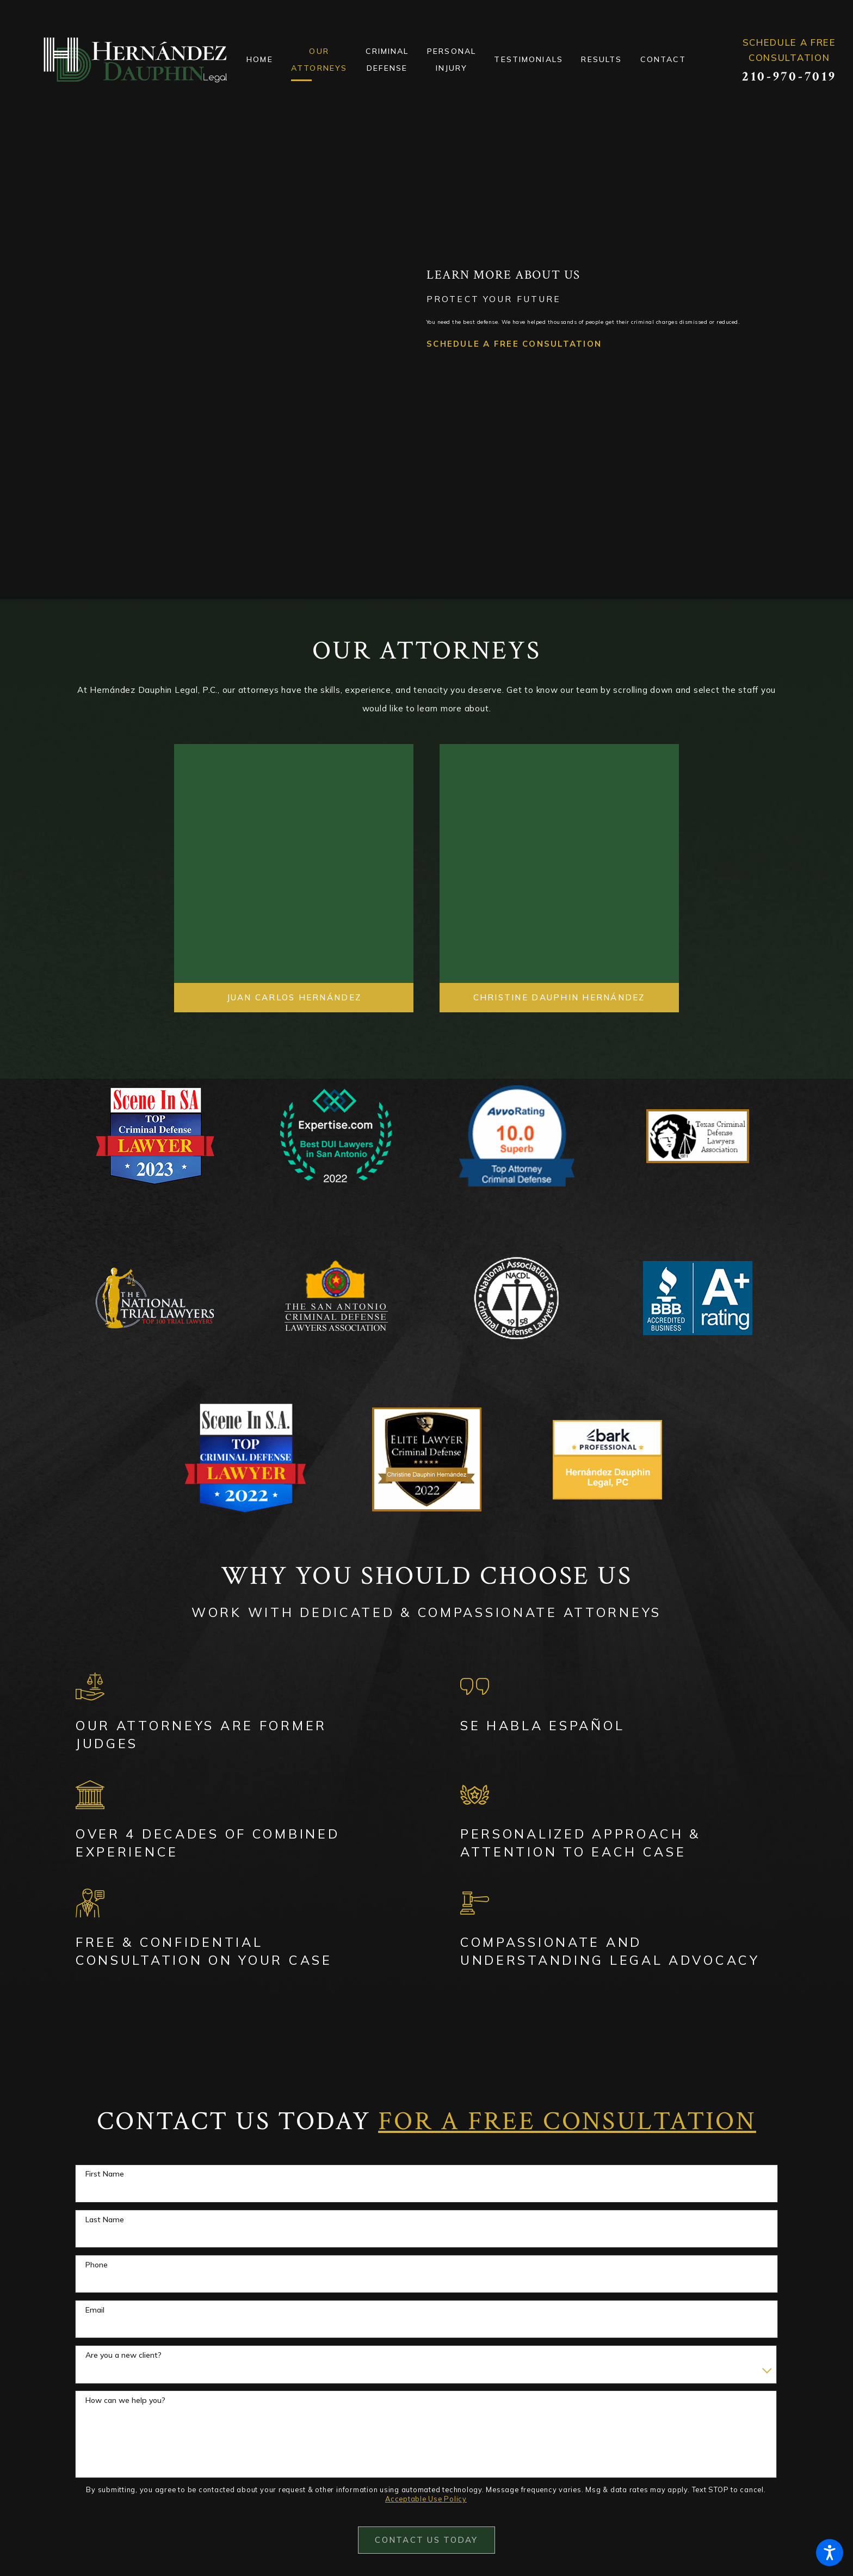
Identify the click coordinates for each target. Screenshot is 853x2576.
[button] (829, 2552)
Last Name (104, 2219)
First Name (104, 2174)
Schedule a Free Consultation (514, 374)
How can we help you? (125, 2400)
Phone (96, 2265)
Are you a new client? (123, 2355)
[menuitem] (268, 60)
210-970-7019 (789, 77)
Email (94, 2310)
